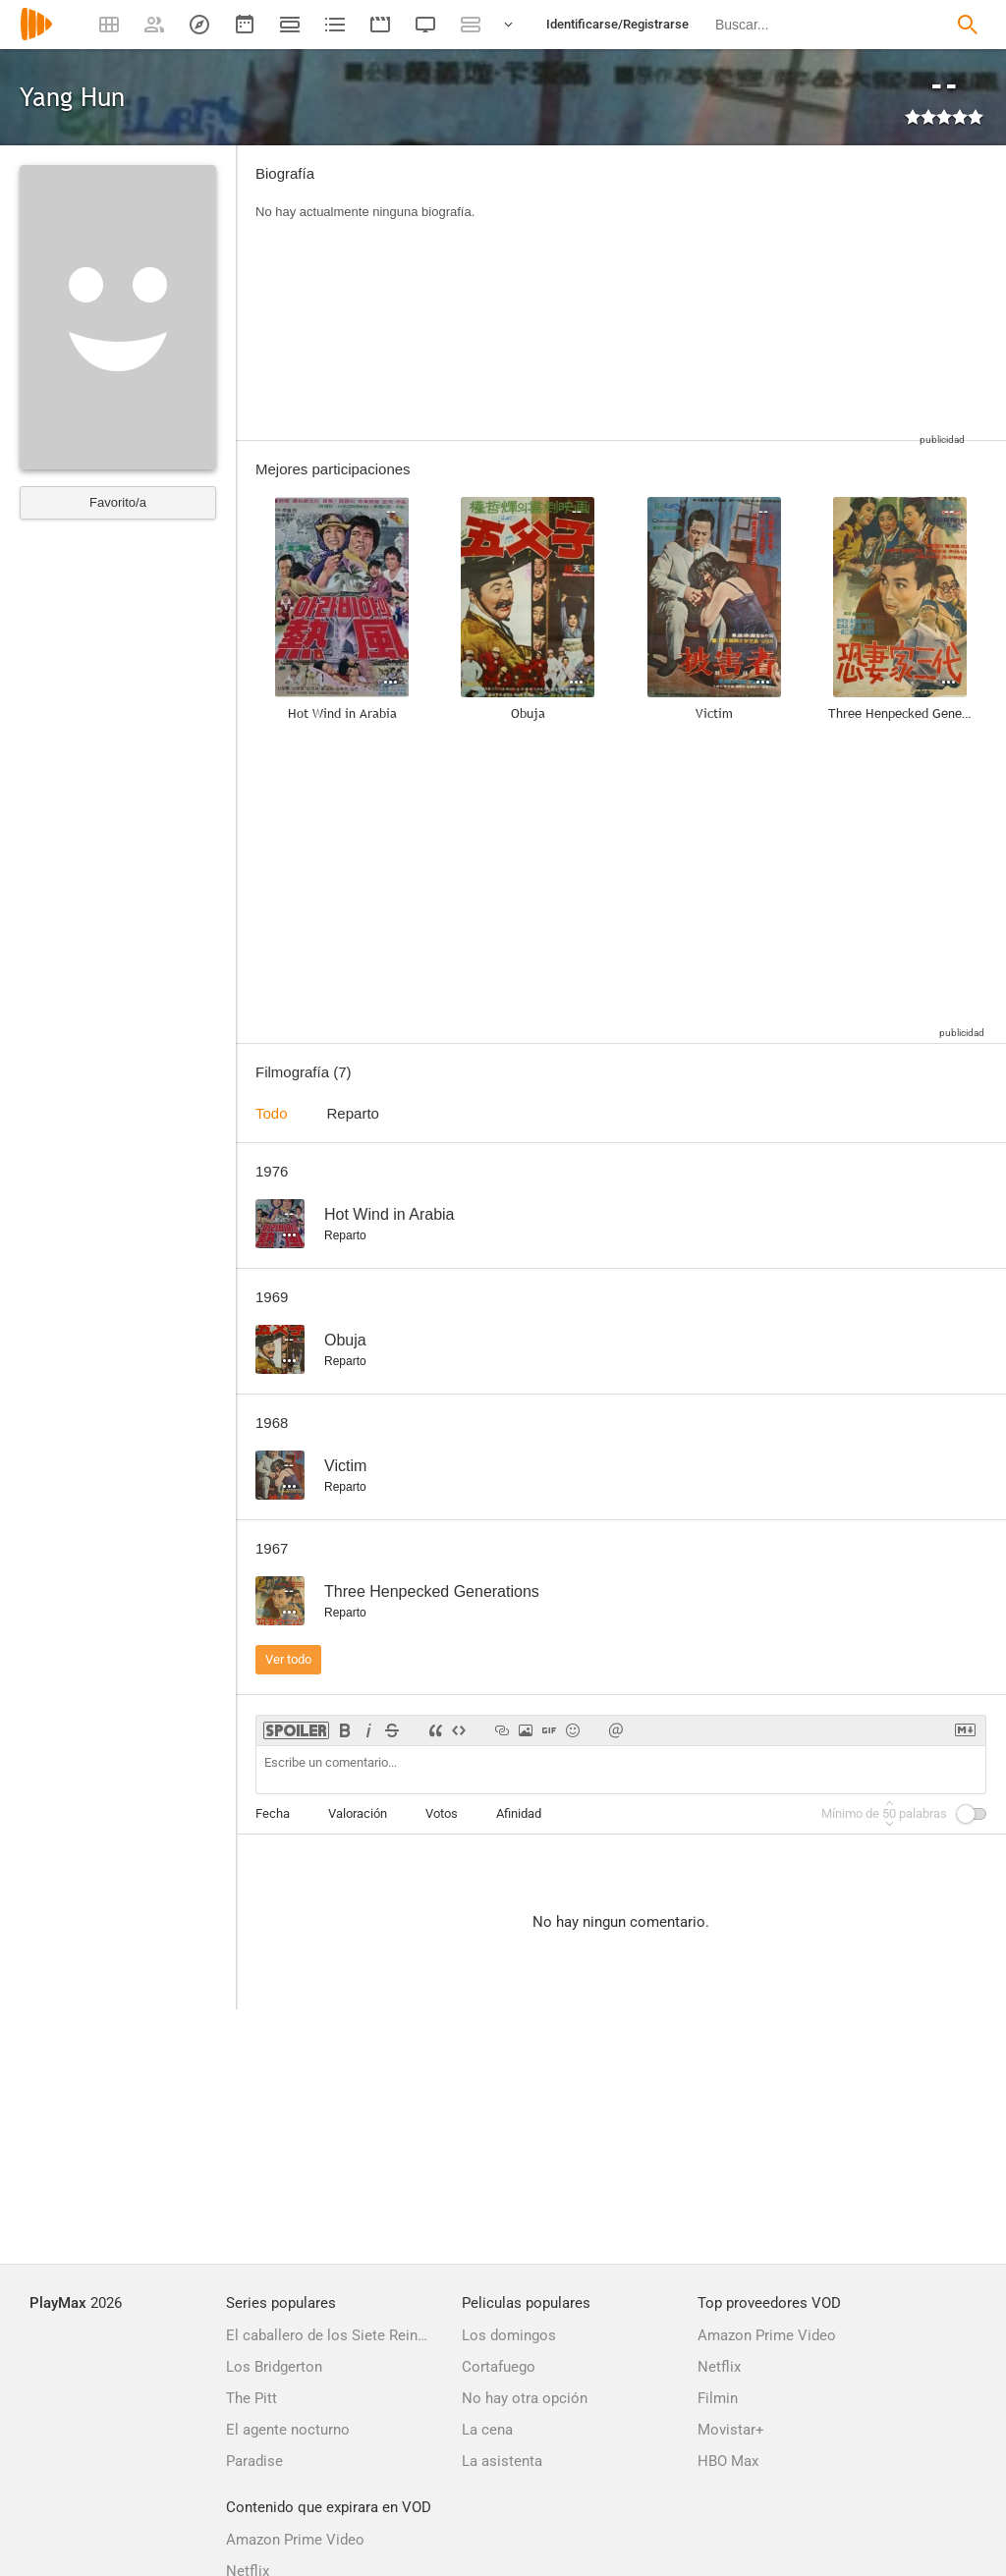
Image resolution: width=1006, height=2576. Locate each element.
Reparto (353, 1113)
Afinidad (518, 1813)
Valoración (357, 1813)
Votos (441, 1813)
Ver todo (288, 1659)
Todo (271, 1113)
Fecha (272, 1813)
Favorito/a (117, 502)
